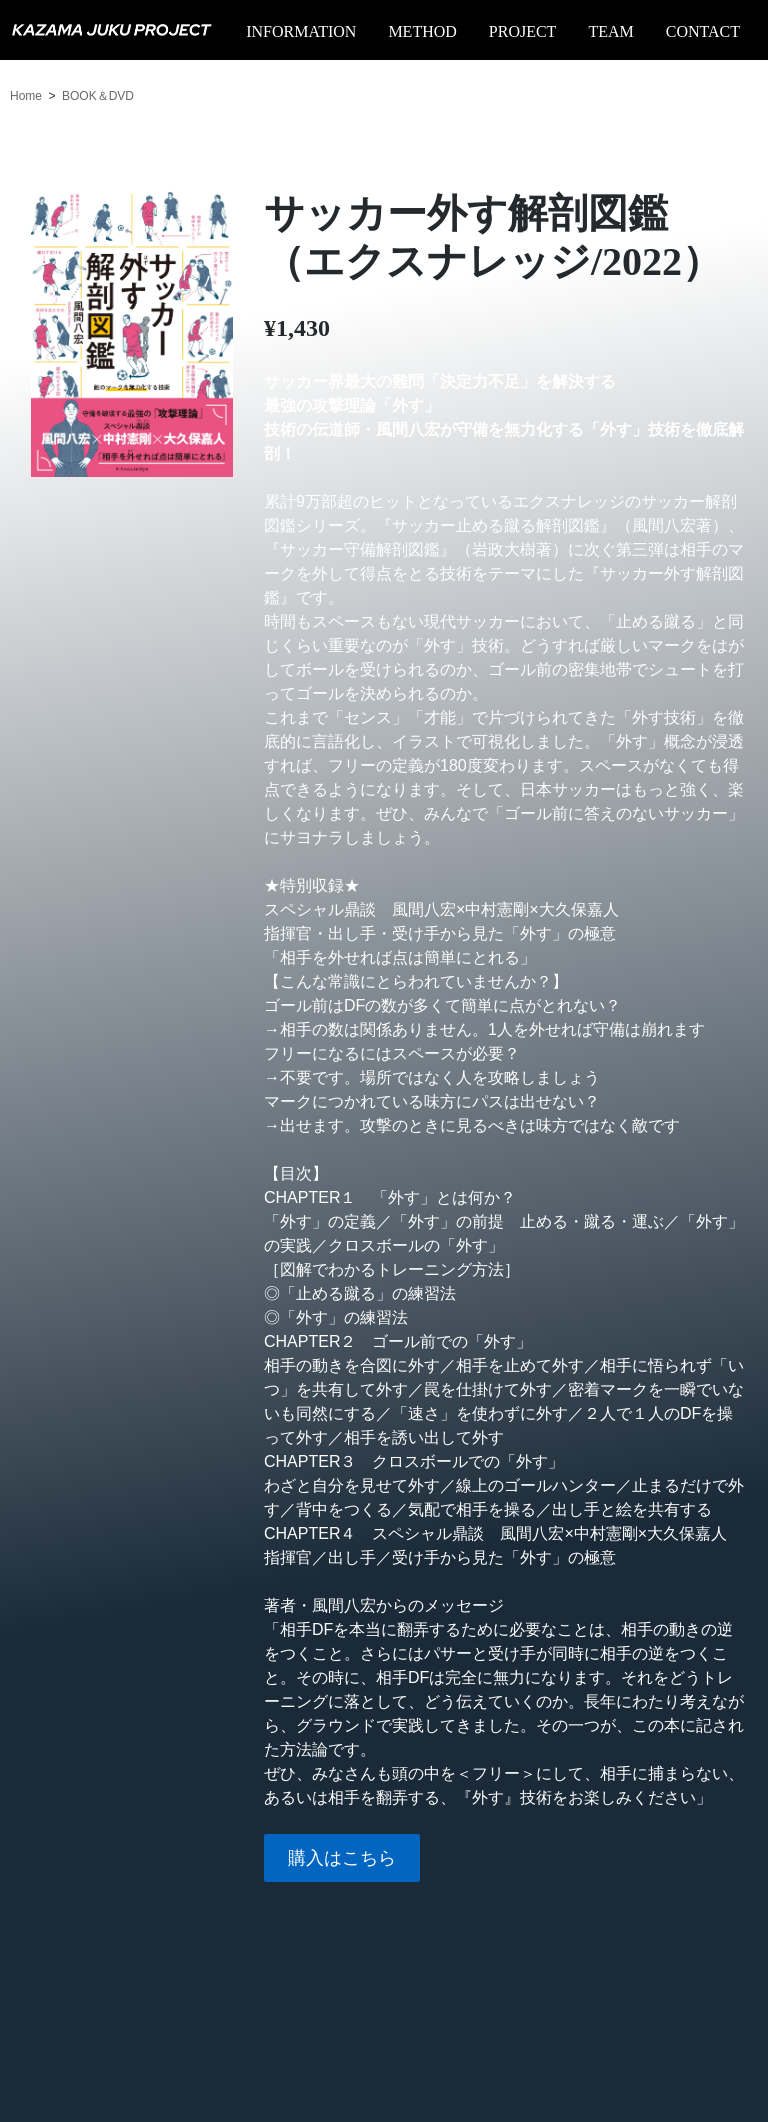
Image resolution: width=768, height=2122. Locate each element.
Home (26, 96)
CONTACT (703, 31)
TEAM (610, 31)
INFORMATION (301, 31)
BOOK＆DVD (98, 96)
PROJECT (523, 31)
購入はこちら (342, 1858)
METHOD (422, 31)
